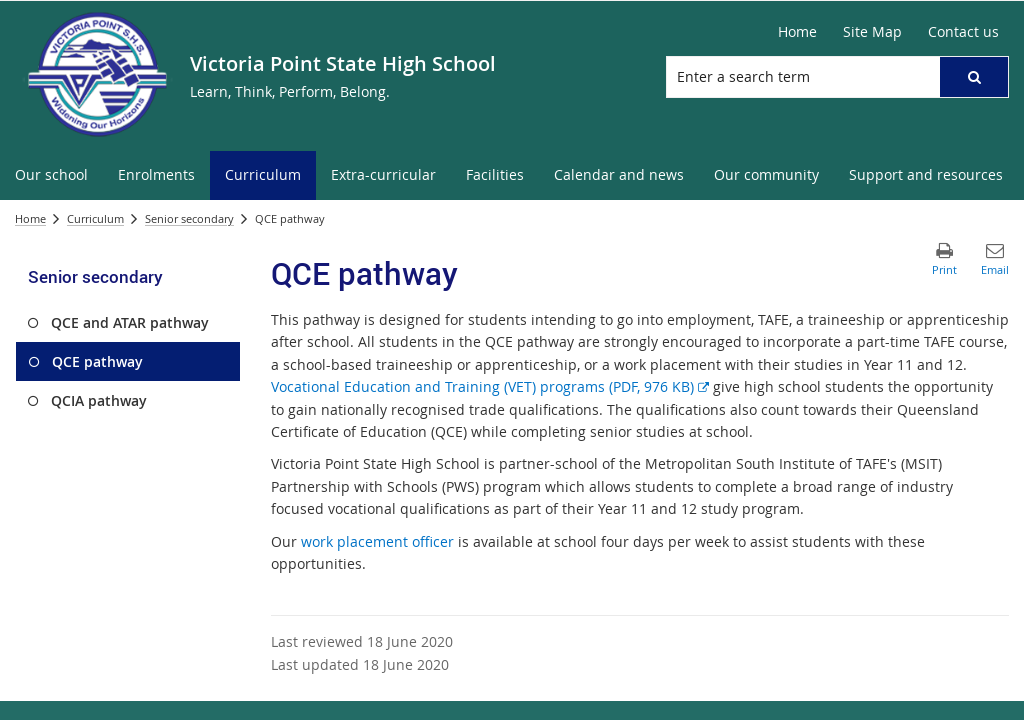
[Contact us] (963, 32)
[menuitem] (51, 175)
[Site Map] (872, 32)
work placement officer (377, 541)
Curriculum (95, 218)
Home (30, 218)
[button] (974, 77)
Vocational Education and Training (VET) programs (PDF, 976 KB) (490, 386)
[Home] (797, 32)
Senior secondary (189, 218)
